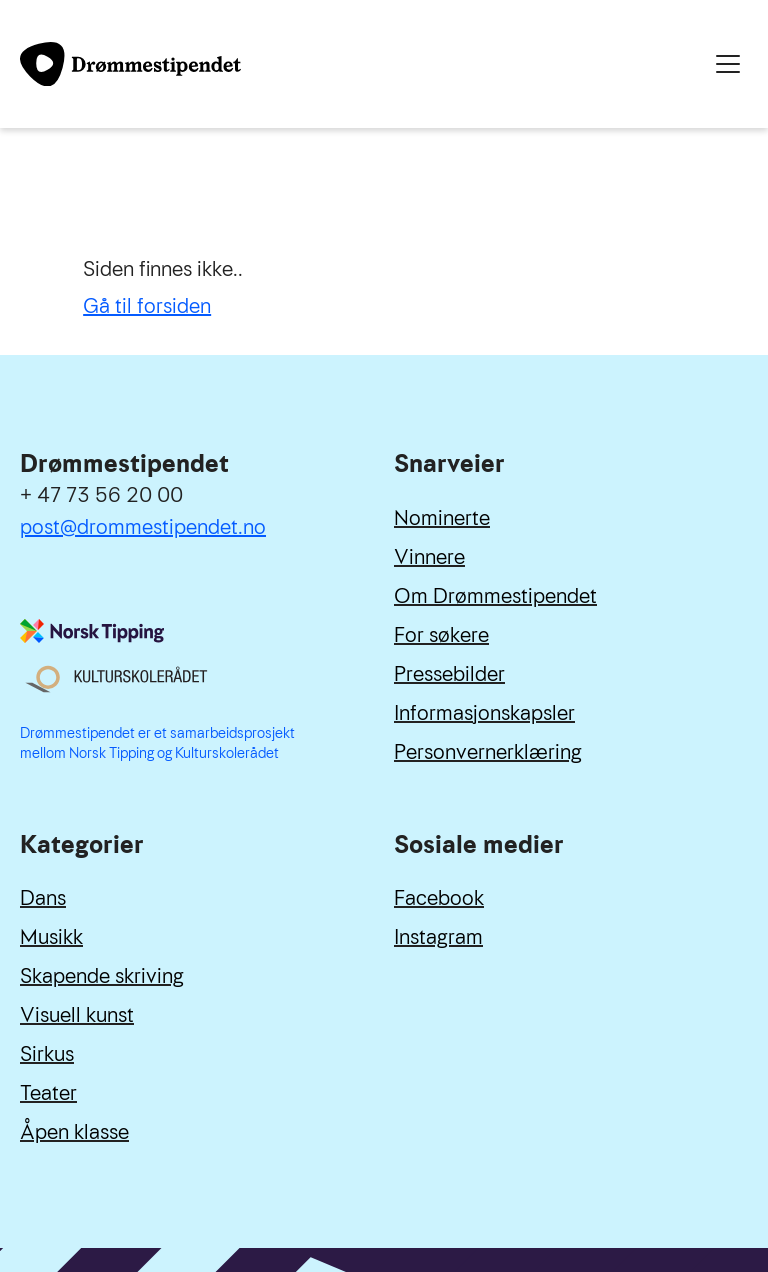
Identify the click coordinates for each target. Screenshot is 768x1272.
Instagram (438, 937)
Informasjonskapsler (484, 713)
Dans (43, 898)
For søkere (441, 635)
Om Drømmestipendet (495, 596)
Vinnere (429, 557)
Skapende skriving (102, 976)
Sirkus (47, 1054)
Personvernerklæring (488, 752)
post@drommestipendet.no (143, 527)
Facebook (439, 898)
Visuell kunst (77, 1015)
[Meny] (728, 64)
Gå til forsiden (147, 306)
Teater (48, 1093)
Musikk (51, 937)
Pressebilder (449, 674)
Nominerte (442, 518)
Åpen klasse (74, 1132)
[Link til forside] (130, 64)
